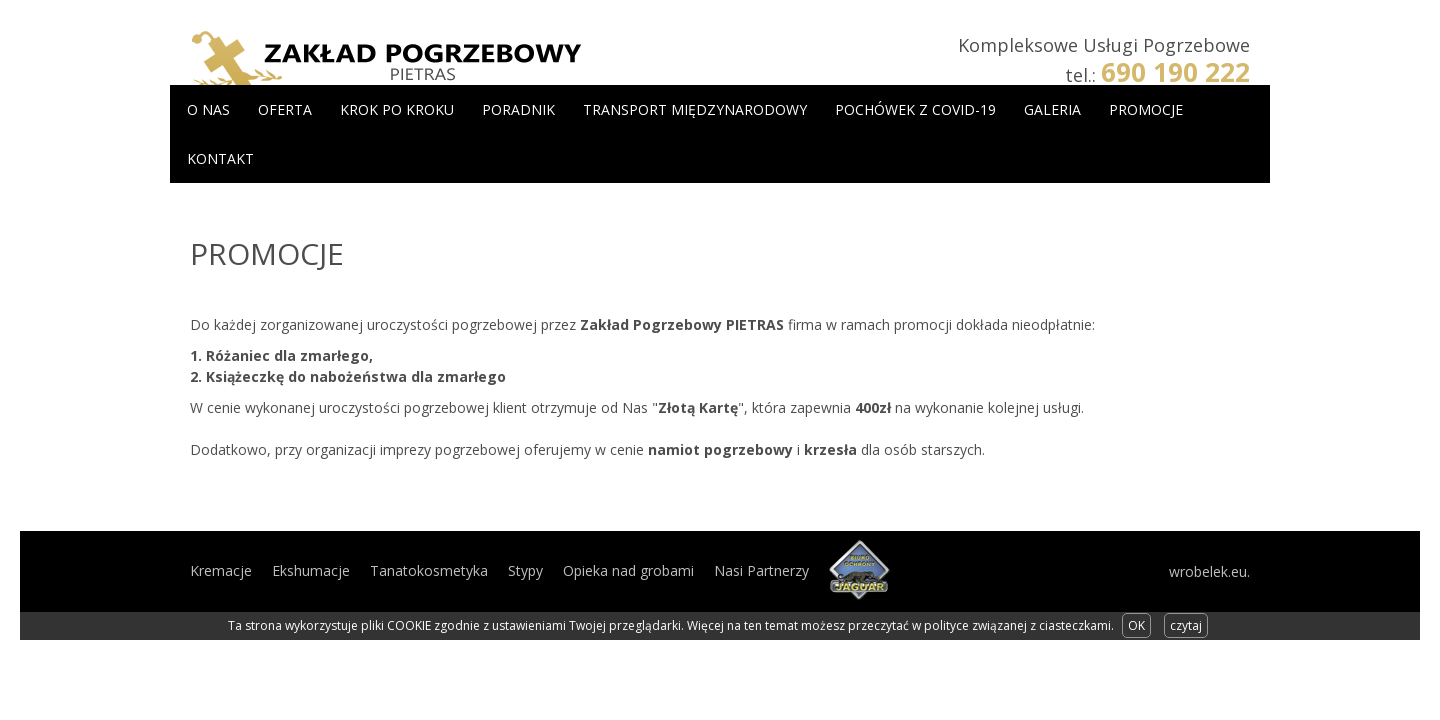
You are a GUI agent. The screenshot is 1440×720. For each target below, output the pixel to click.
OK (1136, 625)
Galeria (1052, 109)
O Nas (208, 109)
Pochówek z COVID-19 (915, 109)
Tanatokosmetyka (429, 570)
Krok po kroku (397, 109)
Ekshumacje (311, 570)
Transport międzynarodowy (695, 109)
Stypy (525, 570)
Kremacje (221, 570)
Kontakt (220, 158)
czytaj (1186, 625)
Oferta (285, 109)
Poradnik (518, 109)
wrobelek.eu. (1209, 571)
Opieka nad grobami (628, 570)
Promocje (1146, 109)
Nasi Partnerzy (761, 570)
